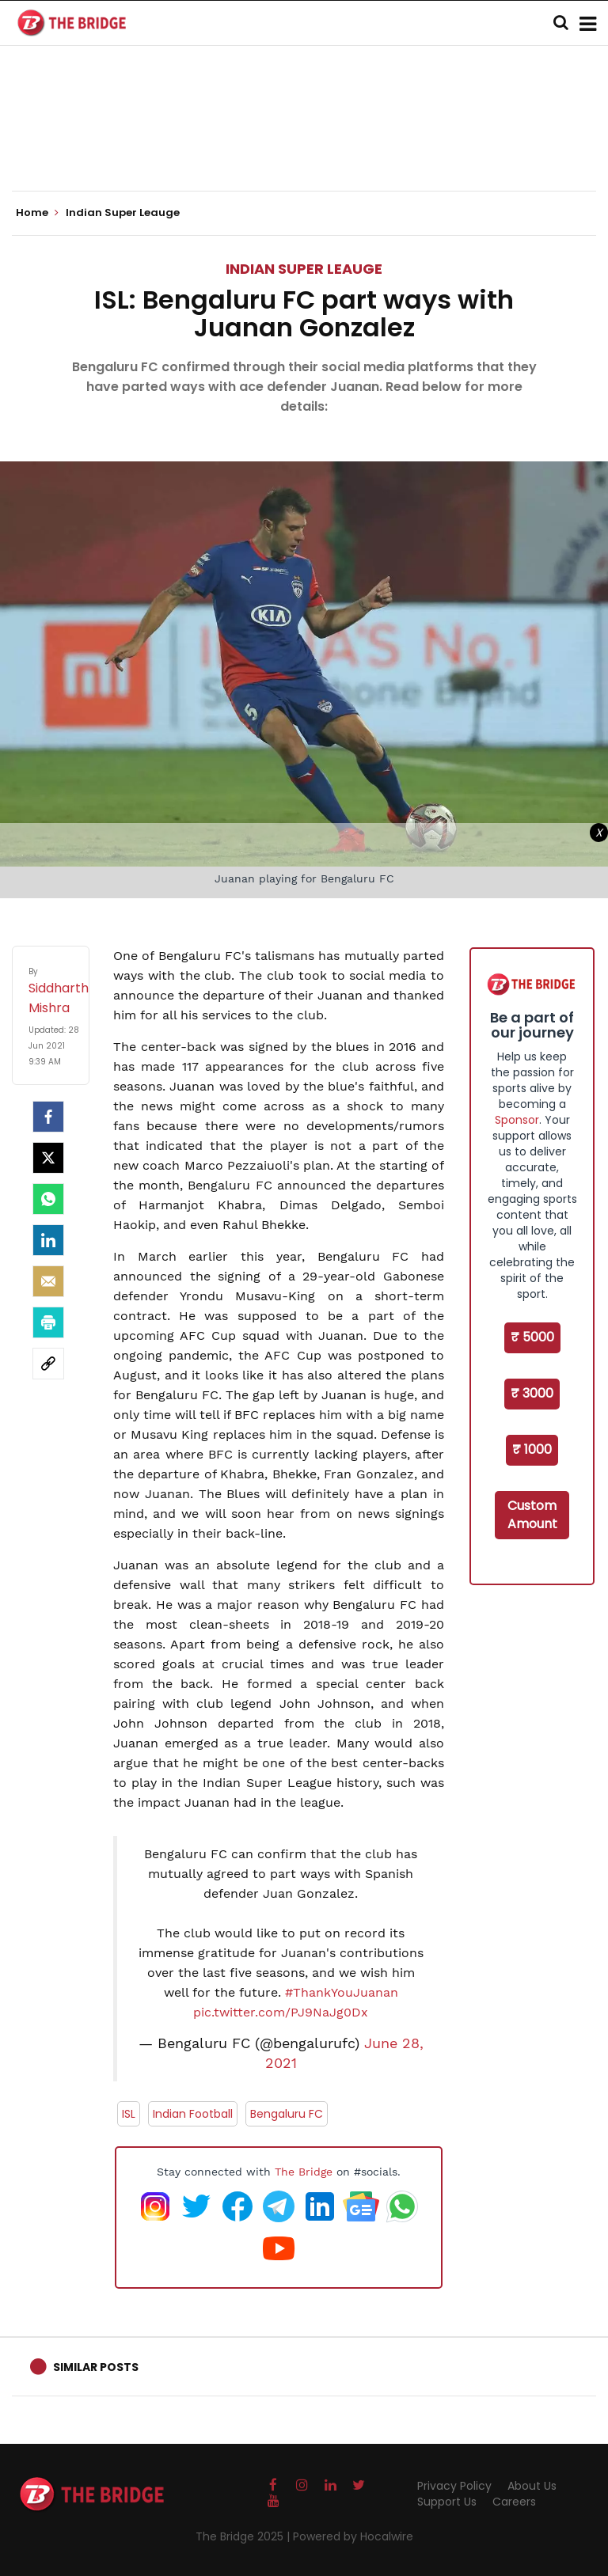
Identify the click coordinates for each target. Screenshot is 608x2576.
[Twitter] (48, 1158)
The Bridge (303, 2171)
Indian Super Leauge (304, 269)
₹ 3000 (532, 1393)
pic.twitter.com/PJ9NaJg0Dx (280, 2012)
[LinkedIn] (48, 1240)
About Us (532, 2486)
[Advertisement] (304, 142)
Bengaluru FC (286, 2114)
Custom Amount (532, 1515)
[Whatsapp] (48, 1199)
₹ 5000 (532, 1337)
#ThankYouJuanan (341, 1992)
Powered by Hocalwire (353, 2536)
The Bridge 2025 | (244, 2536)
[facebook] (48, 1116)
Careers (514, 2502)
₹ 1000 (532, 1449)
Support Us (447, 2502)
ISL (128, 2114)
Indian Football (193, 2114)
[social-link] (48, 1363)
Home (37, 213)
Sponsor (517, 1120)
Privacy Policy (454, 2486)
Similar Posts (96, 2367)
